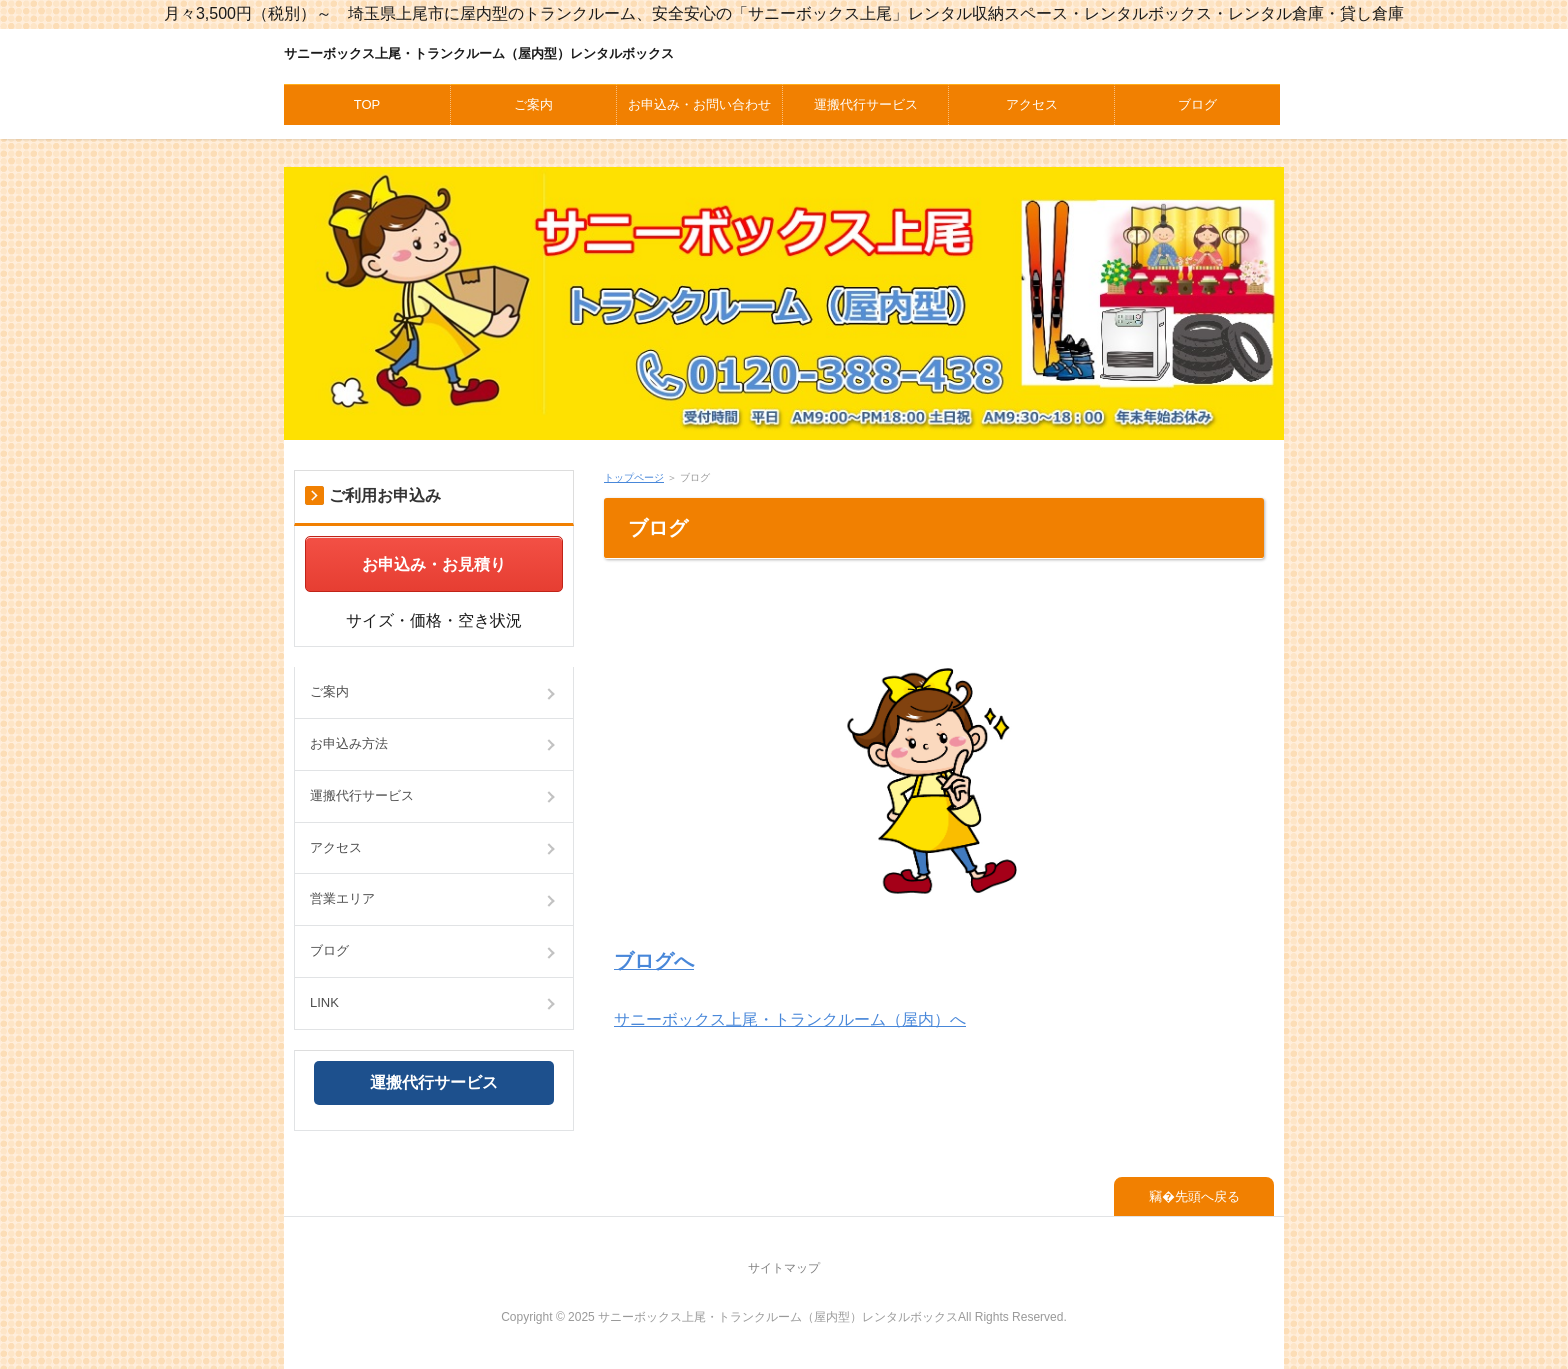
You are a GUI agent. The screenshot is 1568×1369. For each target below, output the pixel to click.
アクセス (1032, 104)
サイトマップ (784, 1268)
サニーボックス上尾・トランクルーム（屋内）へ (790, 1019)
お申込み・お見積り (434, 564)
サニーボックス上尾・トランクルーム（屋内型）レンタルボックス (479, 53)
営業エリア (342, 898)
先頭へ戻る (1207, 1196)
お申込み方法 (349, 743)
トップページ (634, 477)
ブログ (1197, 104)
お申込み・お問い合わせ (699, 104)
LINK (324, 1002)
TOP (367, 104)
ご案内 (533, 104)
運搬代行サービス (866, 104)
